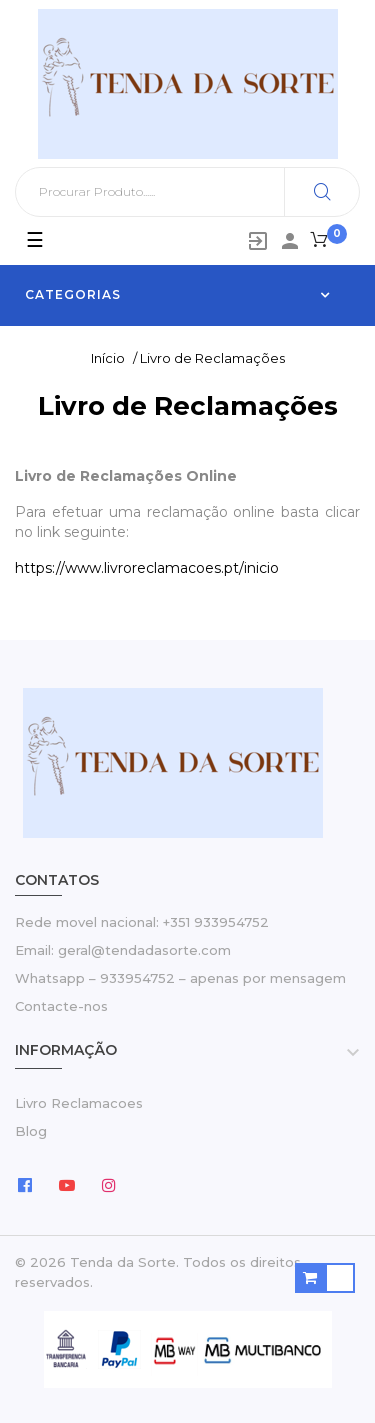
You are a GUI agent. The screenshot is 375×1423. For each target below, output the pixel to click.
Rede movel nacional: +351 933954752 (142, 922)
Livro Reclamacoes (79, 1103)
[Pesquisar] (187, 192)
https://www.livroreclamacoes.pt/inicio (147, 568)
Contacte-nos (61, 1006)
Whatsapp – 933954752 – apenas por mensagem (180, 978)
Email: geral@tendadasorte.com (123, 950)
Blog (31, 1131)
